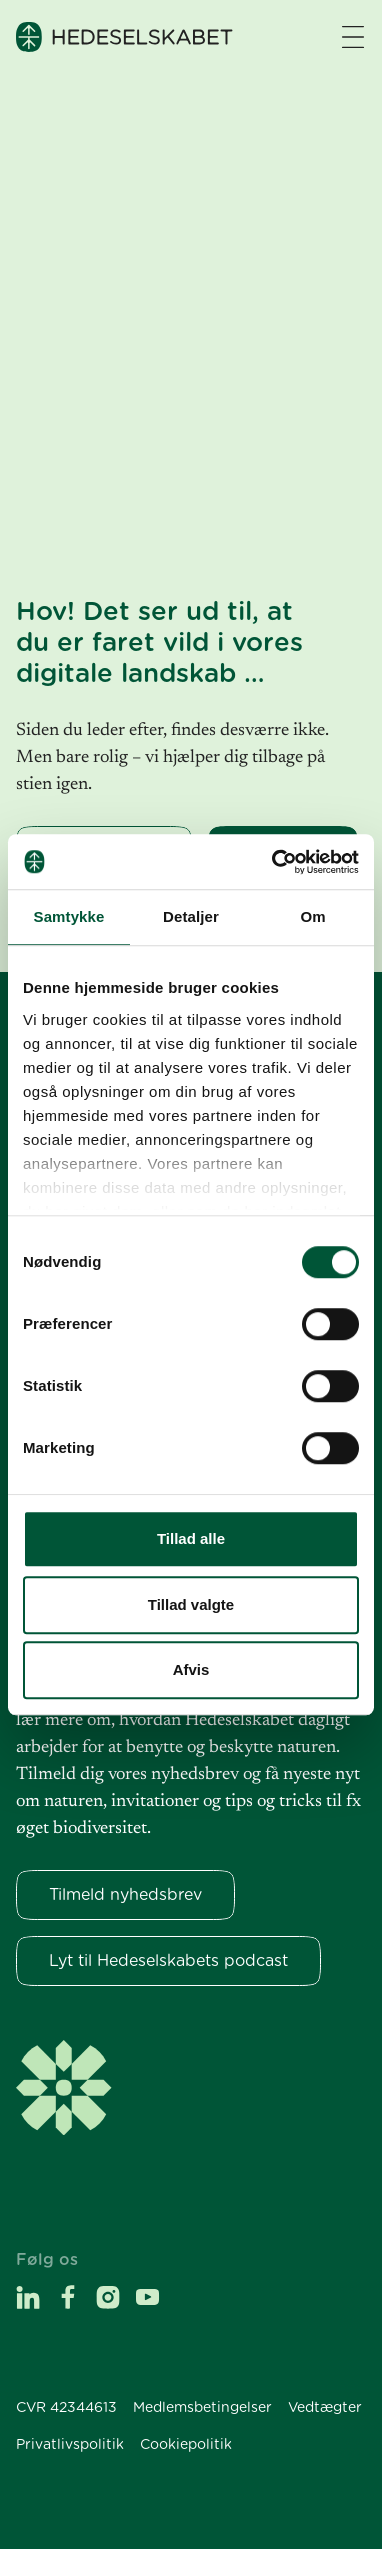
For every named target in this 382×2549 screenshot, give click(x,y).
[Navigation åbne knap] (353, 37)
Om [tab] (312, 916)
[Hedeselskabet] (124, 37)
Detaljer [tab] (191, 916)
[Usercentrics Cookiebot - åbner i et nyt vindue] (273, 862)
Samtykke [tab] (69, 916)
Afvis (191, 1669)
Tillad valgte (191, 1604)
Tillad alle (191, 1538)
